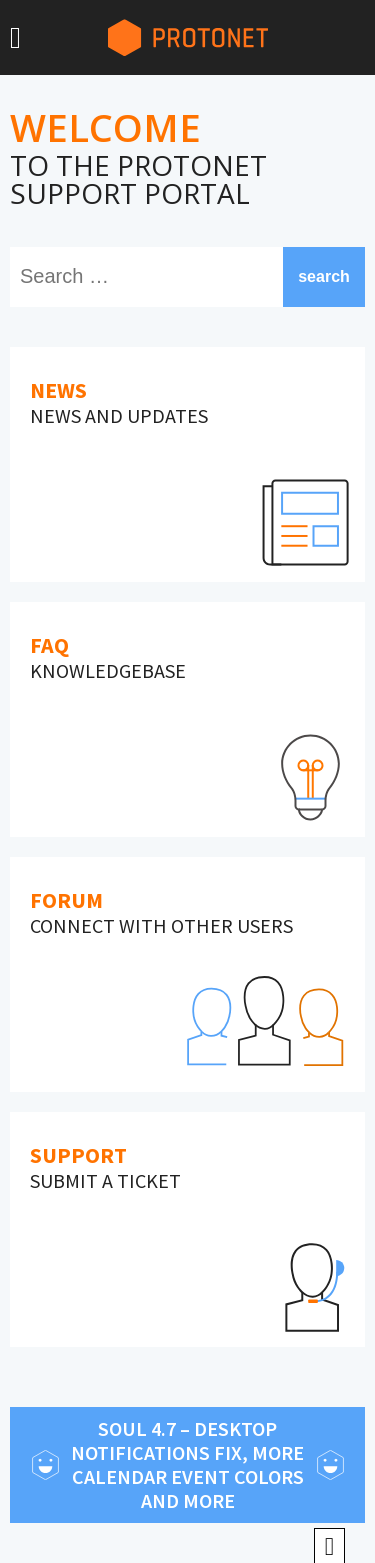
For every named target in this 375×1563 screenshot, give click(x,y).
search (324, 276)
